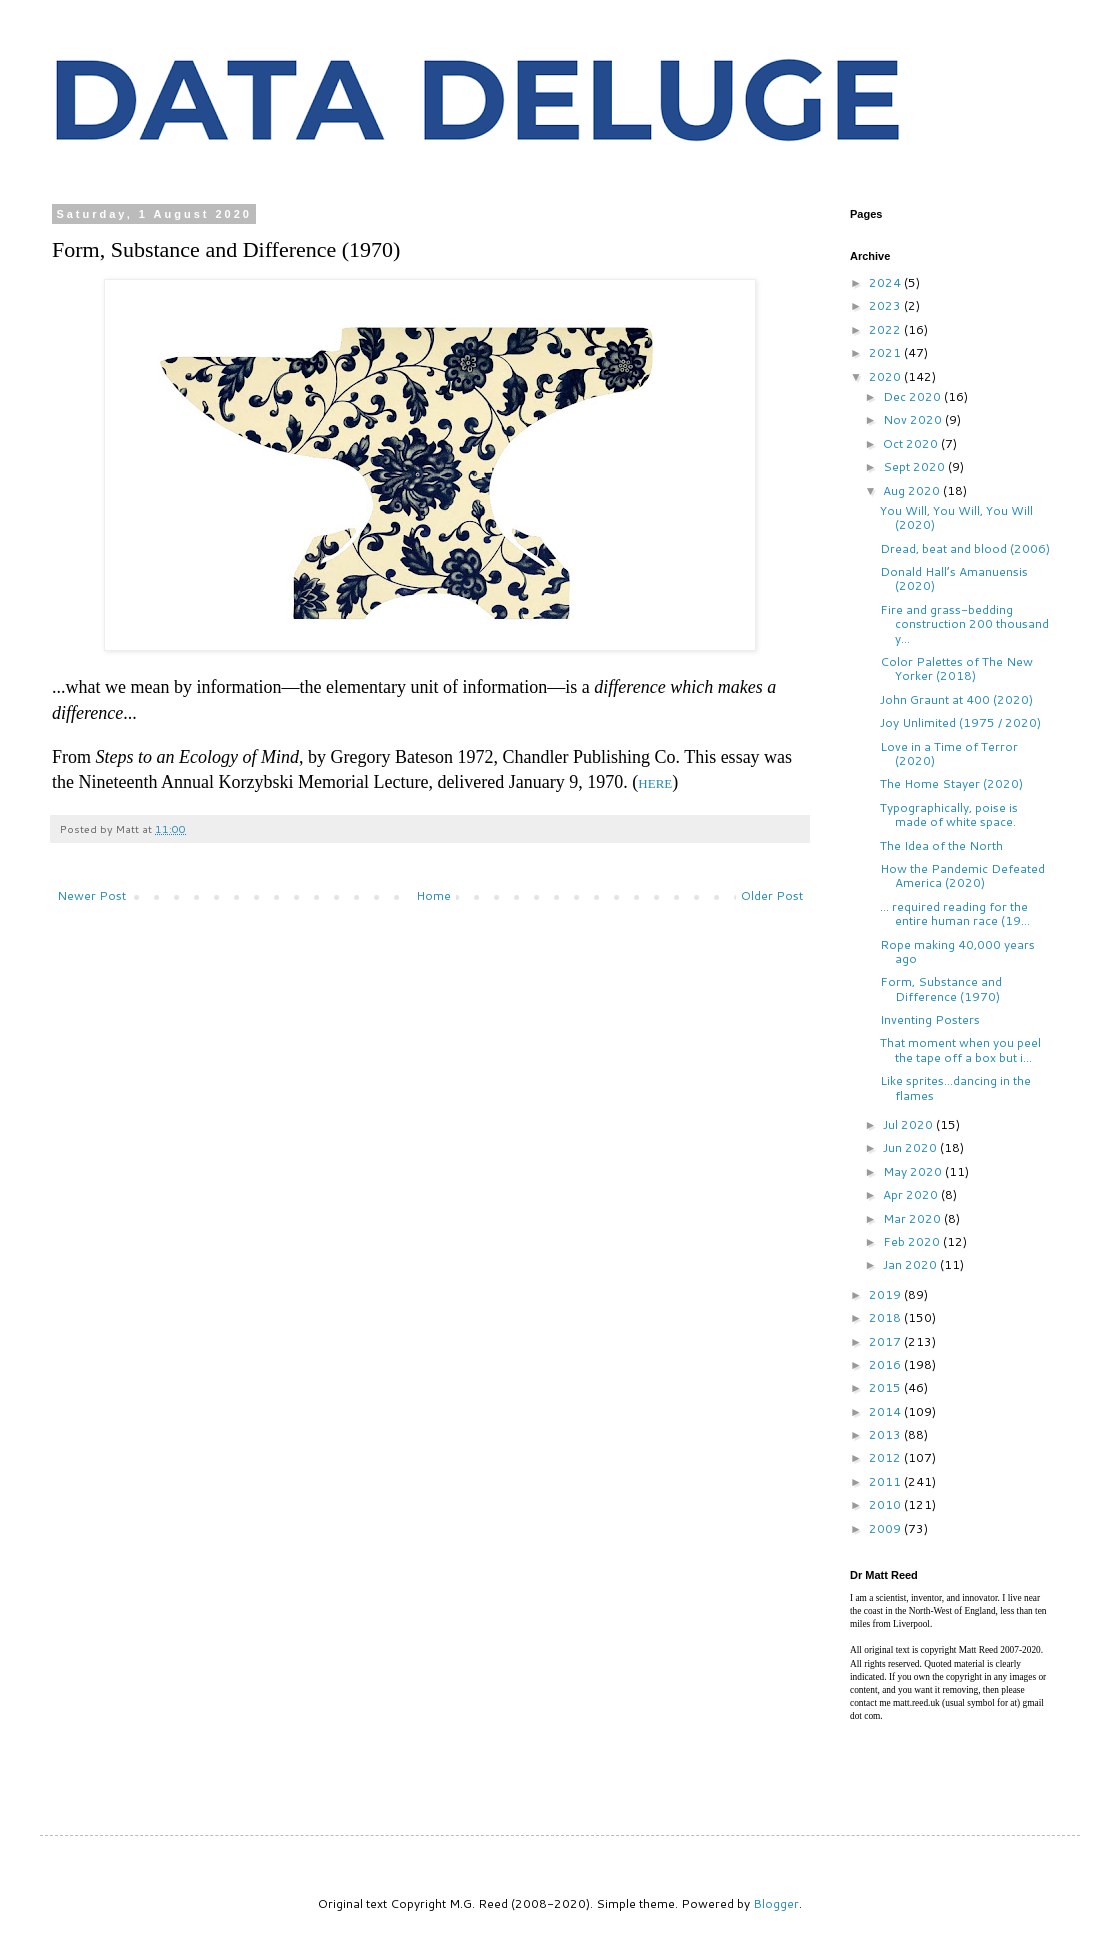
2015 (886, 1387)
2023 (886, 305)
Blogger (776, 1903)
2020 (886, 376)
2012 (886, 1457)
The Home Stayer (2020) (951, 783)
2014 (886, 1411)
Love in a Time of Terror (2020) (949, 753)
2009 (886, 1528)
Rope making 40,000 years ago (957, 951)
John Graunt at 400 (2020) (956, 699)
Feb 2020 (913, 1241)
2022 (886, 329)
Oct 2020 (912, 443)
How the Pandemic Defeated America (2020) (962, 875)
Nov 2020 (914, 419)
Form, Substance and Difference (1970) (941, 988)
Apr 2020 (912, 1194)
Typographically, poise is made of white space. (949, 814)
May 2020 (914, 1171)
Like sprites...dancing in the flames (955, 1087)
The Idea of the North (941, 845)
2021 (886, 352)
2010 (886, 1504)
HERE (655, 783)
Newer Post (91, 895)
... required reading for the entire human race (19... (955, 913)
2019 (886, 1294)
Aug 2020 (913, 490)
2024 (886, 282)
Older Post (772, 895)
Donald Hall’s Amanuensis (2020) (954, 578)
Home (433, 895)
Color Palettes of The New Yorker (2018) (956, 668)
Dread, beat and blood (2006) (965, 548)
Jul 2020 (909, 1124)
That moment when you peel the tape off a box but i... (960, 1049)
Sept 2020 (915, 466)
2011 (886, 1481)
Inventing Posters (930, 1019)
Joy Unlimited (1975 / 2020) (960, 722)
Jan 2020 (911, 1264)
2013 (886, 1434)
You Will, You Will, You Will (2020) (956, 517)
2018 (886, 1317)
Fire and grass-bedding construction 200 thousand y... (964, 624)
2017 (886, 1341)
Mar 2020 (913, 1218)
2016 (886, 1364)
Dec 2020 (913, 396)
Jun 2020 (911, 1147)
